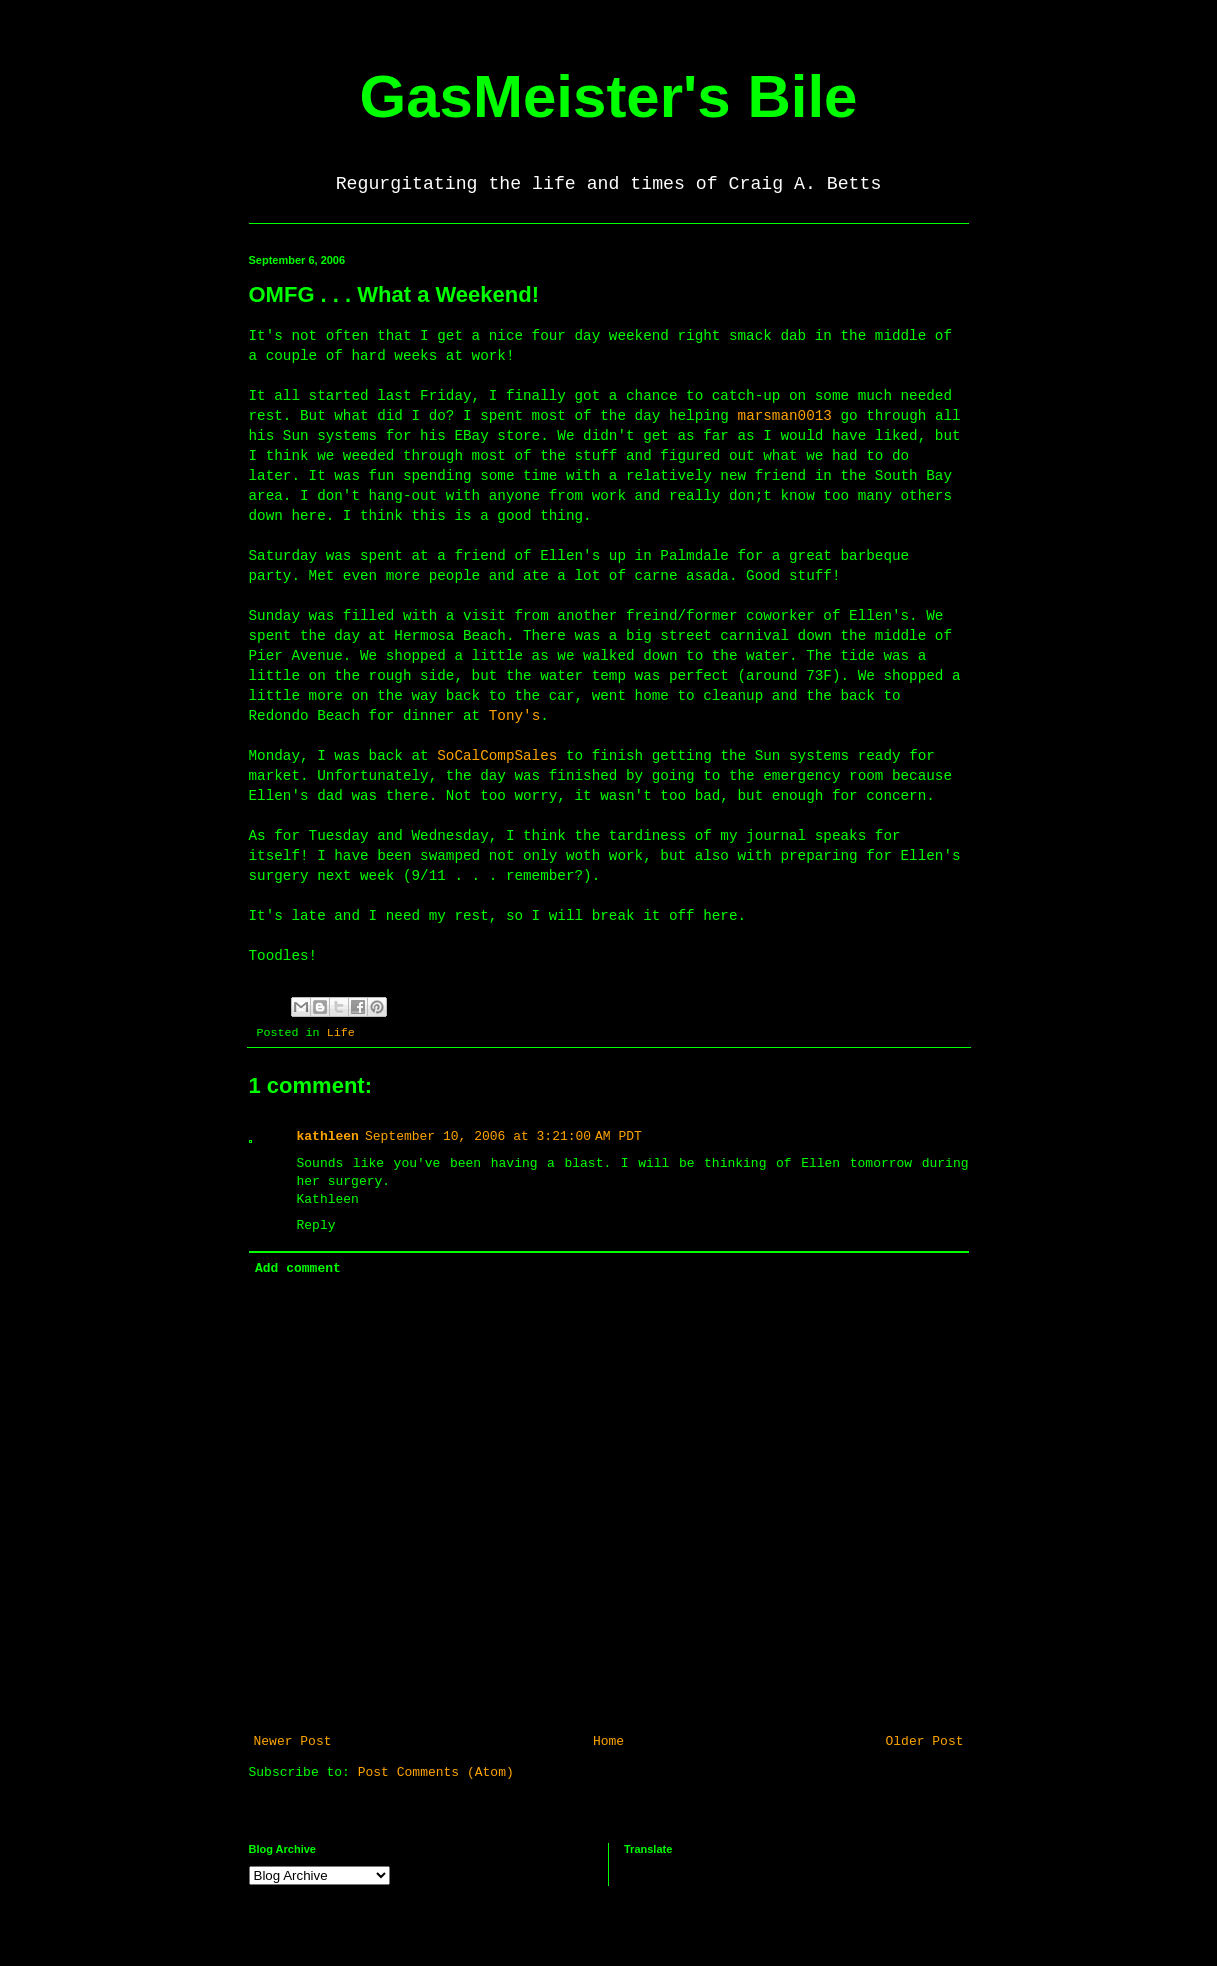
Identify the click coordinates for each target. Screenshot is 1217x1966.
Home (608, 1741)
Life (341, 1033)
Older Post (924, 1741)
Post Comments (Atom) (436, 1772)
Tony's (514, 716)
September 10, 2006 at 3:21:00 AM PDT (503, 1136)
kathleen (328, 1136)
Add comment (298, 1268)
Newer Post (293, 1741)
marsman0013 (785, 416)
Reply (316, 1225)
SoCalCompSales (501, 756)
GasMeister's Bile (609, 96)
